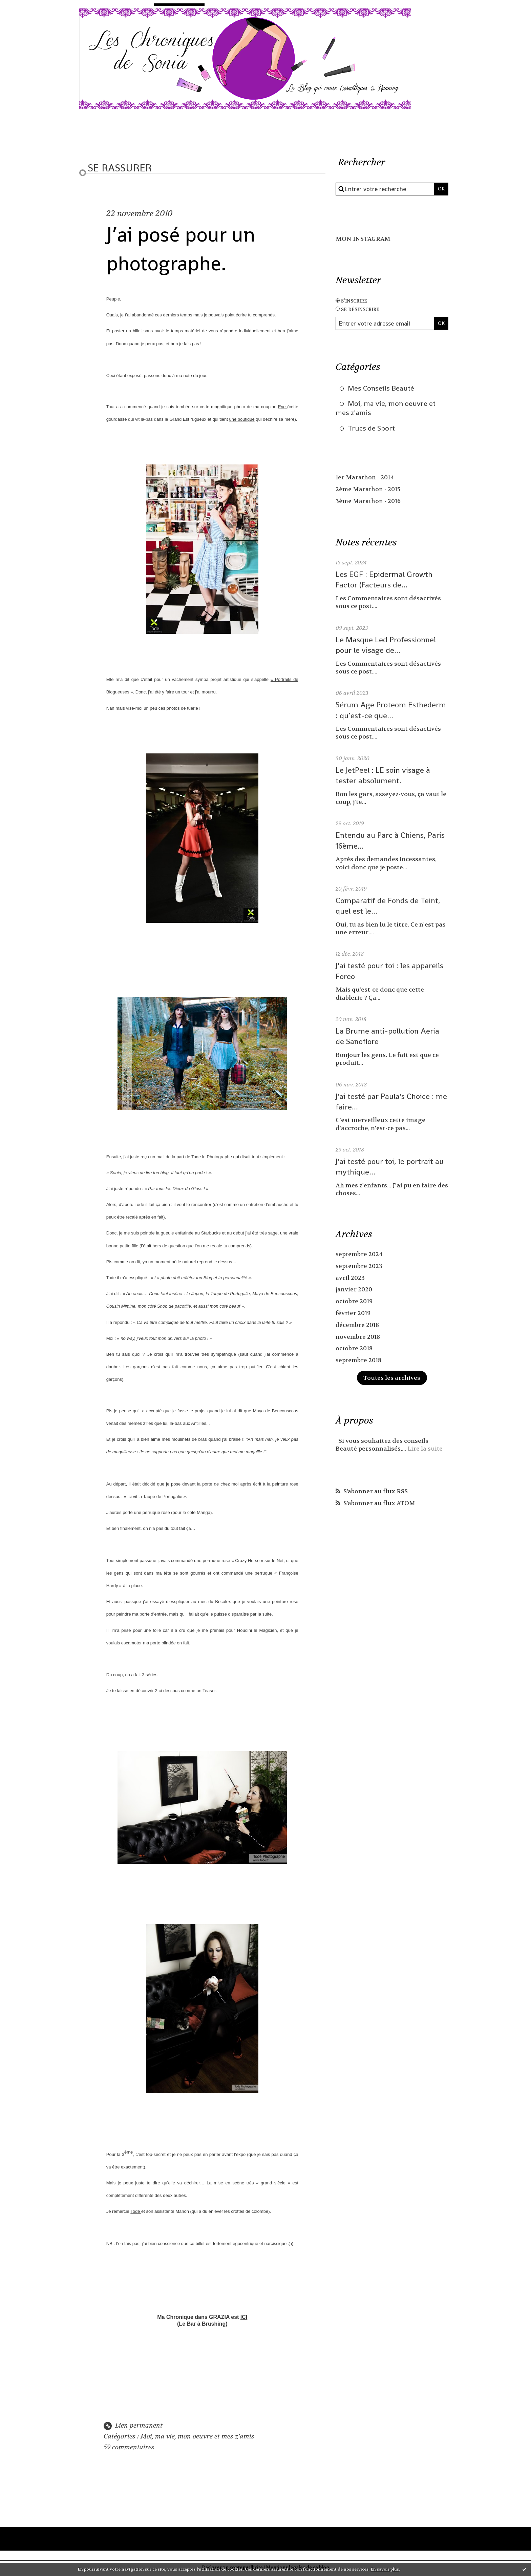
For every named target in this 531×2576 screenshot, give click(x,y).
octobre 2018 (354, 1350)
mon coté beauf (225, 1307)
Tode (135, 2213)
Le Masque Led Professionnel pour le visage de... (387, 646)
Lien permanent (133, 2427)
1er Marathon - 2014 (365, 479)
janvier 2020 (354, 1291)
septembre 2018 (359, 1362)
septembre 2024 (359, 1256)
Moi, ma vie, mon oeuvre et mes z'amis (199, 2438)
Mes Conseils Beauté (382, 388)
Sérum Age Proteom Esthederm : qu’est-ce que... (392, 711)
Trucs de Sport (372, 429)
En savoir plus (384, 2569)
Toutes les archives (392, 1379)
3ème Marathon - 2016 (369, 503)
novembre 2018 (358, 1338)
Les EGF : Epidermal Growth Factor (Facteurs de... (385, 581)
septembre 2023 (359, 1268)
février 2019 (353, 1314)
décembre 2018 (358, 1326)
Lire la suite (425, 1450)
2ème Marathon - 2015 (369, 491)
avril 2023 (350, 1280)
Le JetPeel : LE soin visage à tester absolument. (383, 776)
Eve (282, 406)
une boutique (242, 419)
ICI (243, 2319)
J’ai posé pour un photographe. (187, 248)
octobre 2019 (354, 1303)
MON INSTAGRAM (364, 239)
